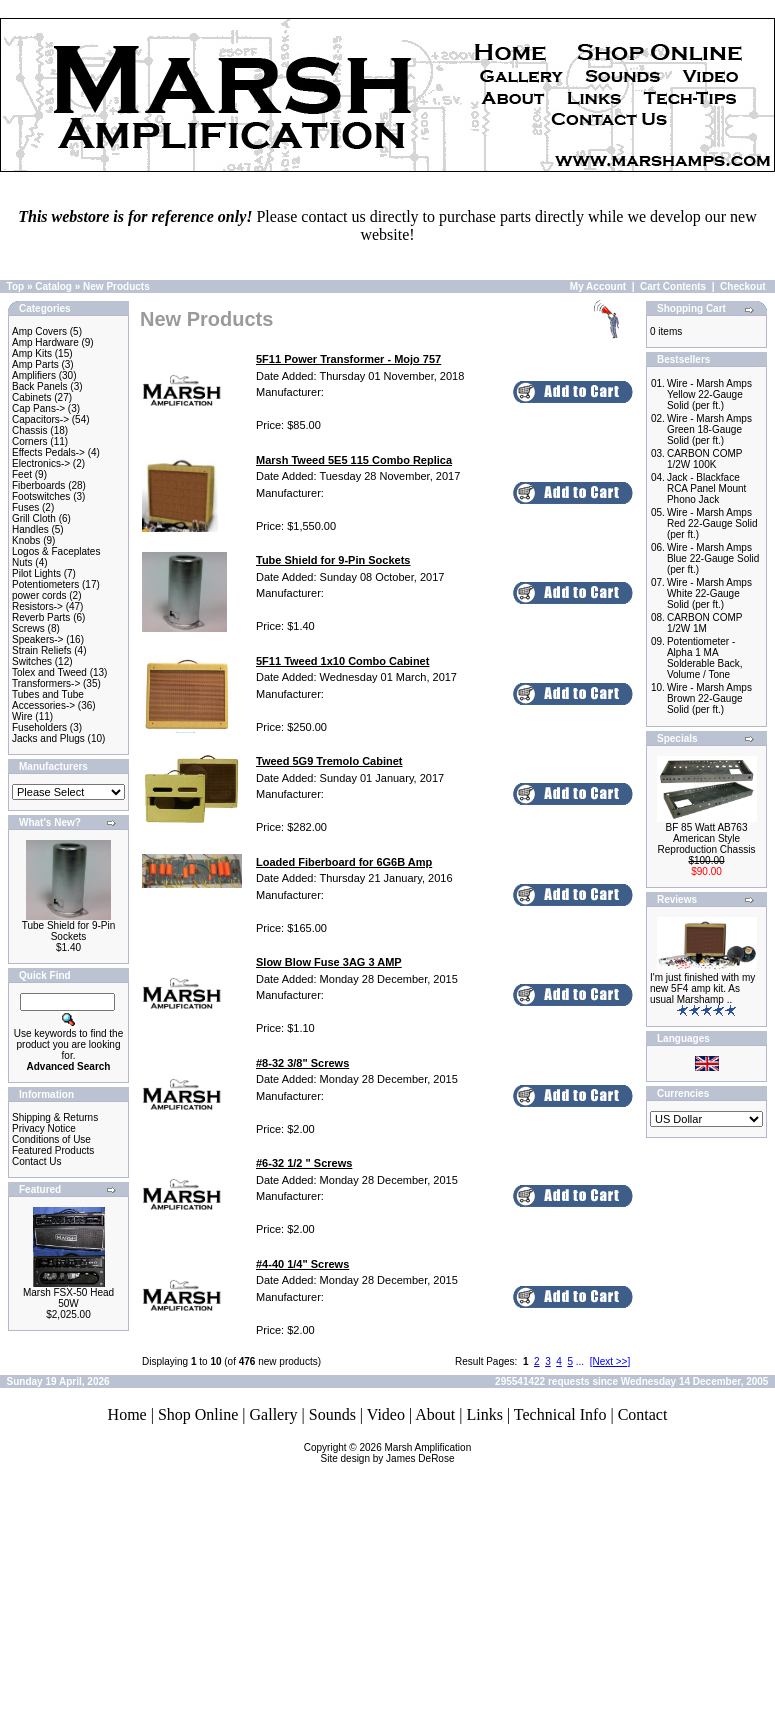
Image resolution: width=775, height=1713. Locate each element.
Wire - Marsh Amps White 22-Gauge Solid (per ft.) (709, 593)
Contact (643, 1414)
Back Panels (40, 386)
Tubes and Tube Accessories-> (48, 700)
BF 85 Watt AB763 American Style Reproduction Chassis (707, 838)
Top (16, 286)
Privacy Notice (44, 1128)
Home (127, 1414)
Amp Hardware (45, 342)
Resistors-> (37, 606)
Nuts (22, 562)
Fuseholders (39, 727)
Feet (22, 474)
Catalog (53, 286)
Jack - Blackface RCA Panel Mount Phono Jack (707, 488)
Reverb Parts (41, 617)
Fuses (25, 507)
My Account (598, 286)
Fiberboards (38, 485)
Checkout (743, 286)
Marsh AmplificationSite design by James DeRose (396, 1453)
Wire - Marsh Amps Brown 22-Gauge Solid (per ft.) (709, 698)
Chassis (30, 430)
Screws (28, 628)
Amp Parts (35, 364)
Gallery (274, 1414)
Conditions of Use (51, 1139)
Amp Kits (32, 353)
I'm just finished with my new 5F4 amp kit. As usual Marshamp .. (702, 988)
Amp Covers (39, 331)
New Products (116, 286)
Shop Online (198, 1414)
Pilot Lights (36, 573)
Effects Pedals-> (48, 452)
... (580, 1361)
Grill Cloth (34, 518)
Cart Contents (673, 286)
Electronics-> (41, 463)
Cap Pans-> (38, 408)
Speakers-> (37, 639)
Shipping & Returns (55, 1117)
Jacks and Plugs (48, 738)
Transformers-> (46, 683)
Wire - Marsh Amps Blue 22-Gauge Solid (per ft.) (713, 558)
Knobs (26, 540)
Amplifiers (34, 375)
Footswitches (41, 496)
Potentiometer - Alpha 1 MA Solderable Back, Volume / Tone (705, 658)
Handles (30, 529)
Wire (22, 716)
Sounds (332, 1414)
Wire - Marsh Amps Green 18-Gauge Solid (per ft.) (709, 429)
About (435, 1414)
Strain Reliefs (41, 650)
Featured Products (53, 1150)
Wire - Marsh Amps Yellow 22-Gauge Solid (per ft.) (709, 394)
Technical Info (560, 1414)
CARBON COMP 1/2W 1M (704, 623)
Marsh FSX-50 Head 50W (68, 1298)
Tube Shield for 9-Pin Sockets (69, 931)
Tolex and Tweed (49, 672)
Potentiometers (45, 584)
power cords (39, 595)
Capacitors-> (40, 419)
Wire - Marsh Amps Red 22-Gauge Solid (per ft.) (712, 523)
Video (386, 1414)
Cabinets (31, 397)
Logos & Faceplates (56, 551)
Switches (32, 661)
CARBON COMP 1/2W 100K (704, 459)
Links (484, 1414)
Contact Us (36, 1161)
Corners (30, 441)
